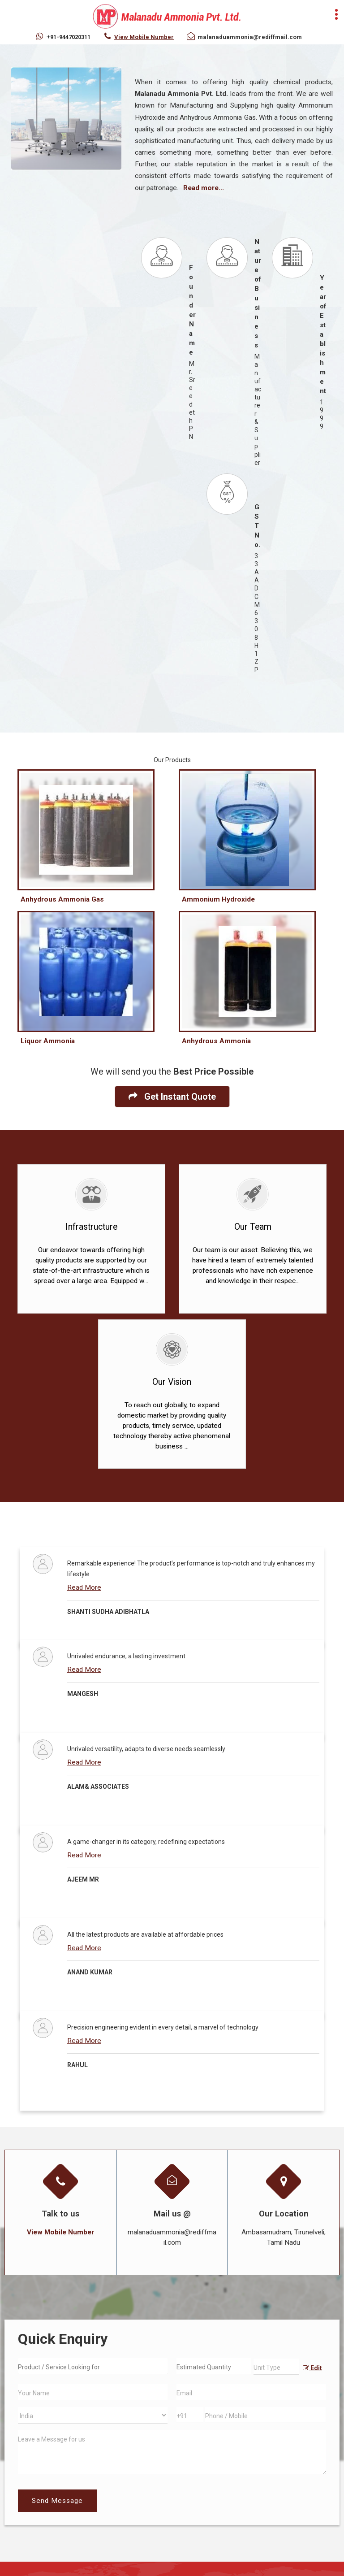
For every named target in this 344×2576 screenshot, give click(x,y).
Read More (84, 1587)
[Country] (93, 2415)
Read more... (203, 188)
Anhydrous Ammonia (216, 1041)
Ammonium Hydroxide (218, 899)
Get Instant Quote (172, 1096)
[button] (144, 37)
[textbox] (276, 2367)
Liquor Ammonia (48, 1041)
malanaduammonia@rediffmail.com (250, 37)
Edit (312, 2368)
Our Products (172, 759)
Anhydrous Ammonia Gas (62, 899)
